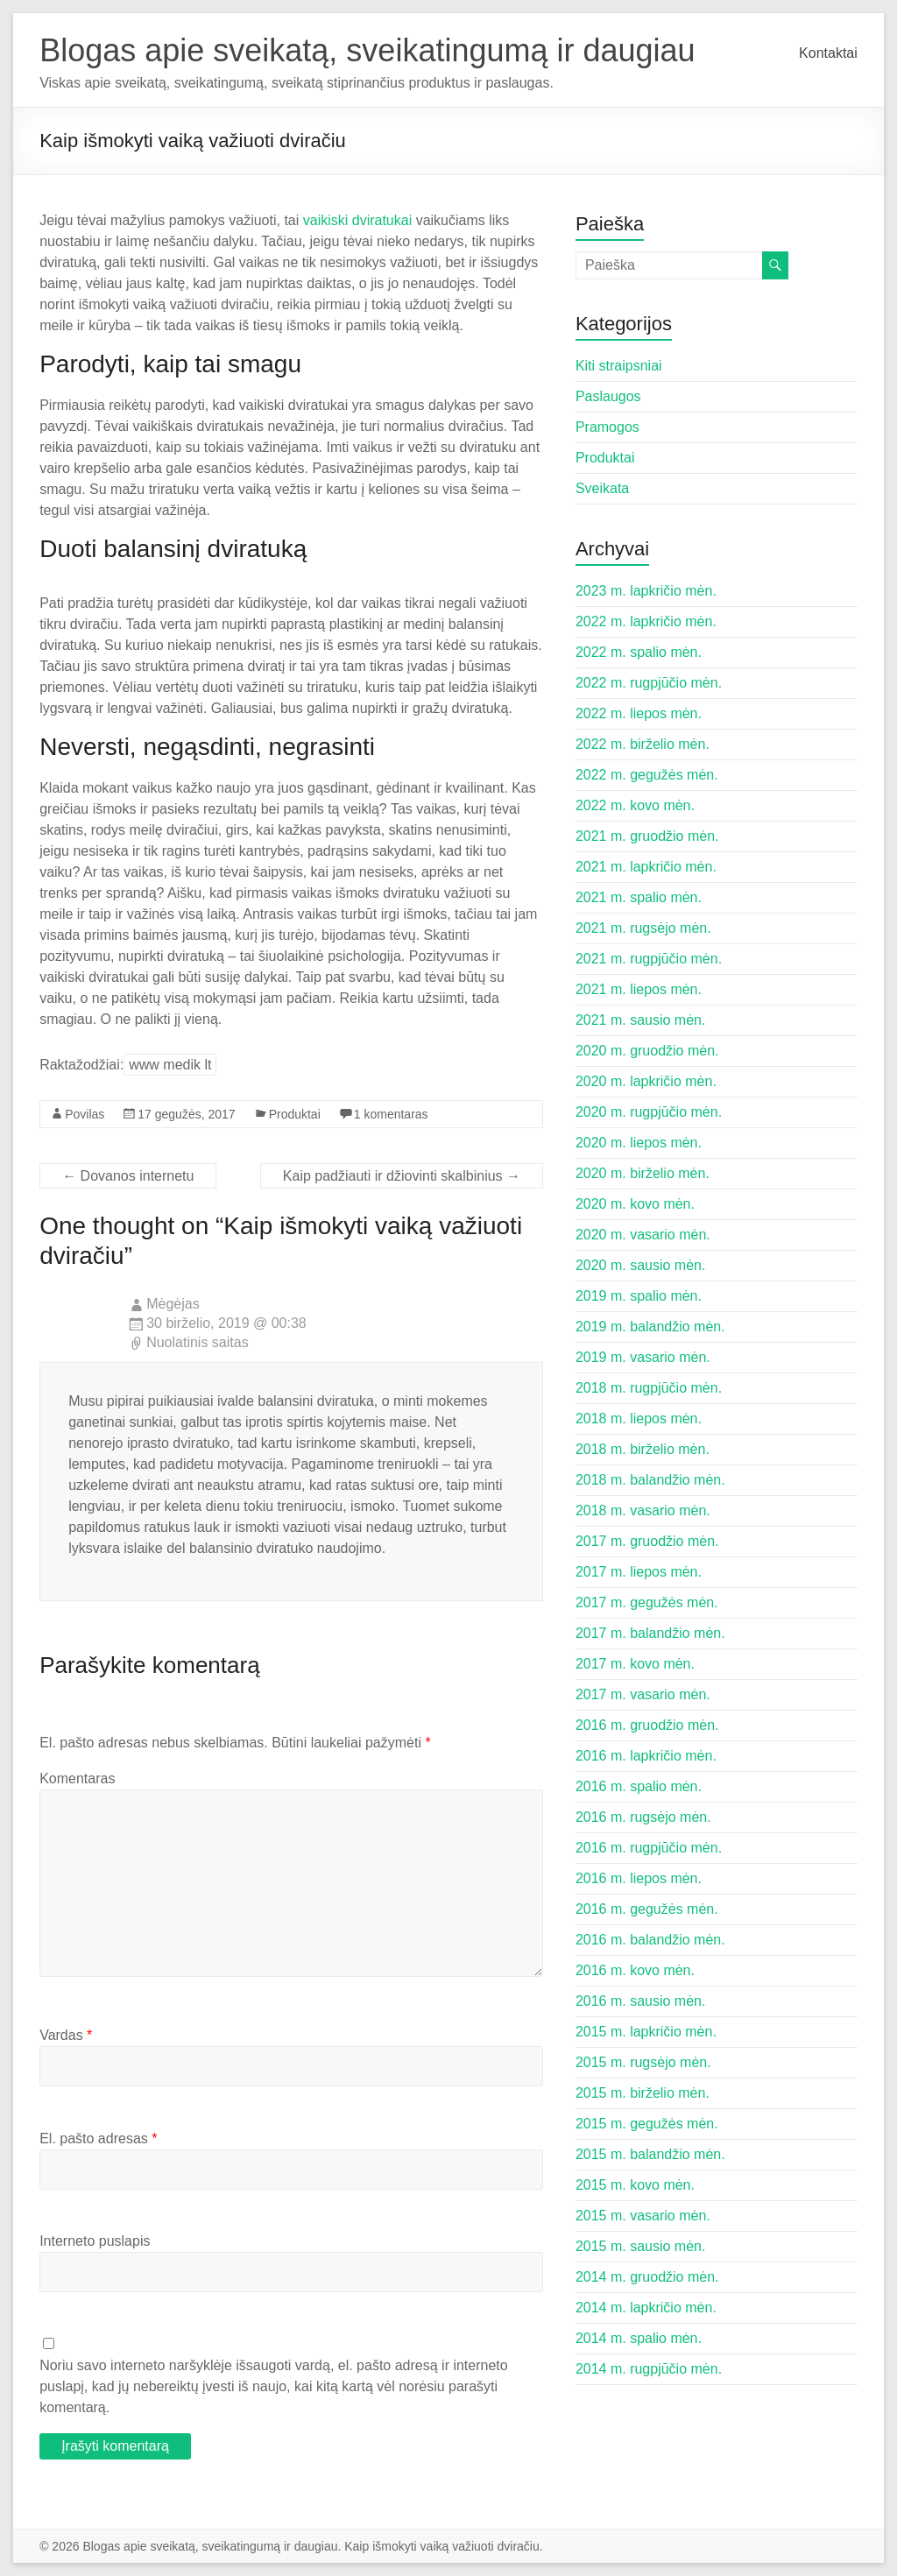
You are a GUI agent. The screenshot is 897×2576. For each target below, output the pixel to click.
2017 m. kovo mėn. (635, 1663)
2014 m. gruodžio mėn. (647, 2276)
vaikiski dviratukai (357, 220)
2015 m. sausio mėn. (641, 2246)
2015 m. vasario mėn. (643, 2215)
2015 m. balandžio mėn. (650, 2154)
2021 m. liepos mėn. (639, 989)
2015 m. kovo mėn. (635, 2184)
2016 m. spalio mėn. (639, 1786)
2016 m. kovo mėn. (635, 1970)
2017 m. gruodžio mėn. (647, 1541)
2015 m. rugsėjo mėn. (643, 2062)
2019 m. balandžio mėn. (650, 1326)
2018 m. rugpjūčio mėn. (649, 1387)
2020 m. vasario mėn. (643, 1234)
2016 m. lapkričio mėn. (646, 1755)
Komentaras (77, 1778)
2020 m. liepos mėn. (639, 1142)
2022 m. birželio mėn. (643, 744)
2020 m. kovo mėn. (635, 1203)
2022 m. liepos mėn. (639, 713)
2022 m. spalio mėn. (639, 652)
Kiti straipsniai (619, 365)
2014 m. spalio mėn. (639, 2338)
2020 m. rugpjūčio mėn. (649, 1112)
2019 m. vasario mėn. (643, 1357)
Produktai (295, 1114)
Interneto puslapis (94, 2241)
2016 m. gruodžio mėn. (647, 1725)
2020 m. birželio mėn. (643, 1173)
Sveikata (602, 488)
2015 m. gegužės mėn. (647, 2123)
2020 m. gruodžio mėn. (647, 1050)
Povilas (84, 1114)
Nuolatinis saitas (197, 1342)
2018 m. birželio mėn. (643, 1449)
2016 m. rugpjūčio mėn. (649, 1847)
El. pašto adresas (98, 2138)
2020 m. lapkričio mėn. (646, 1081)
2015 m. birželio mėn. (643, 2093)
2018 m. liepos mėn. (639, 1418)
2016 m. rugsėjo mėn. (643, 1817)
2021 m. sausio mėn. (641, 1020)
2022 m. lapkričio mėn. (646, 621)
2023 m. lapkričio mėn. (646, 590)
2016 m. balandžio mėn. (650, 1939)
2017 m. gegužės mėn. (647, 1602)
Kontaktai (828, 53)
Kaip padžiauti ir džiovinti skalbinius (401, 1175)
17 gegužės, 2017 (186, 1114)
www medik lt (170, 1064)
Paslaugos (608, 396)
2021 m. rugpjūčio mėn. (649, 958)
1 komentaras (391, 1114)
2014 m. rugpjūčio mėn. (649, 2368)
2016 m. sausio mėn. (641, 2001)
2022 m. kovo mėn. (635, 805)
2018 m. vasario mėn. (643, 1510)
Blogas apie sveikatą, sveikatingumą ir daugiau (367, 50)
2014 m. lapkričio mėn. (646, 2307)
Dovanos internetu (128, 1175)
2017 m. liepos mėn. (639, 1571)
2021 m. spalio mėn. (639, 897)
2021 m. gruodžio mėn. (647, 836)
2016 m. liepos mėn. (639, 1878)
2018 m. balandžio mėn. (650, 1479)
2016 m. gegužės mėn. (647, 1909)
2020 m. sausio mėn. (641, 1265)
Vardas (65, 2035)
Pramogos (607, 427)
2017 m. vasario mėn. (643, 1694)
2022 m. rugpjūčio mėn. (649, 682)
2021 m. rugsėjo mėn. (643, 928)
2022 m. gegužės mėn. (647, 774)
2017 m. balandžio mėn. (650, 1633)
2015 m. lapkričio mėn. (646, 2031)
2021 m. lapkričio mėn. (646, 866)
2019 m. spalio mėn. (639, 1295)
